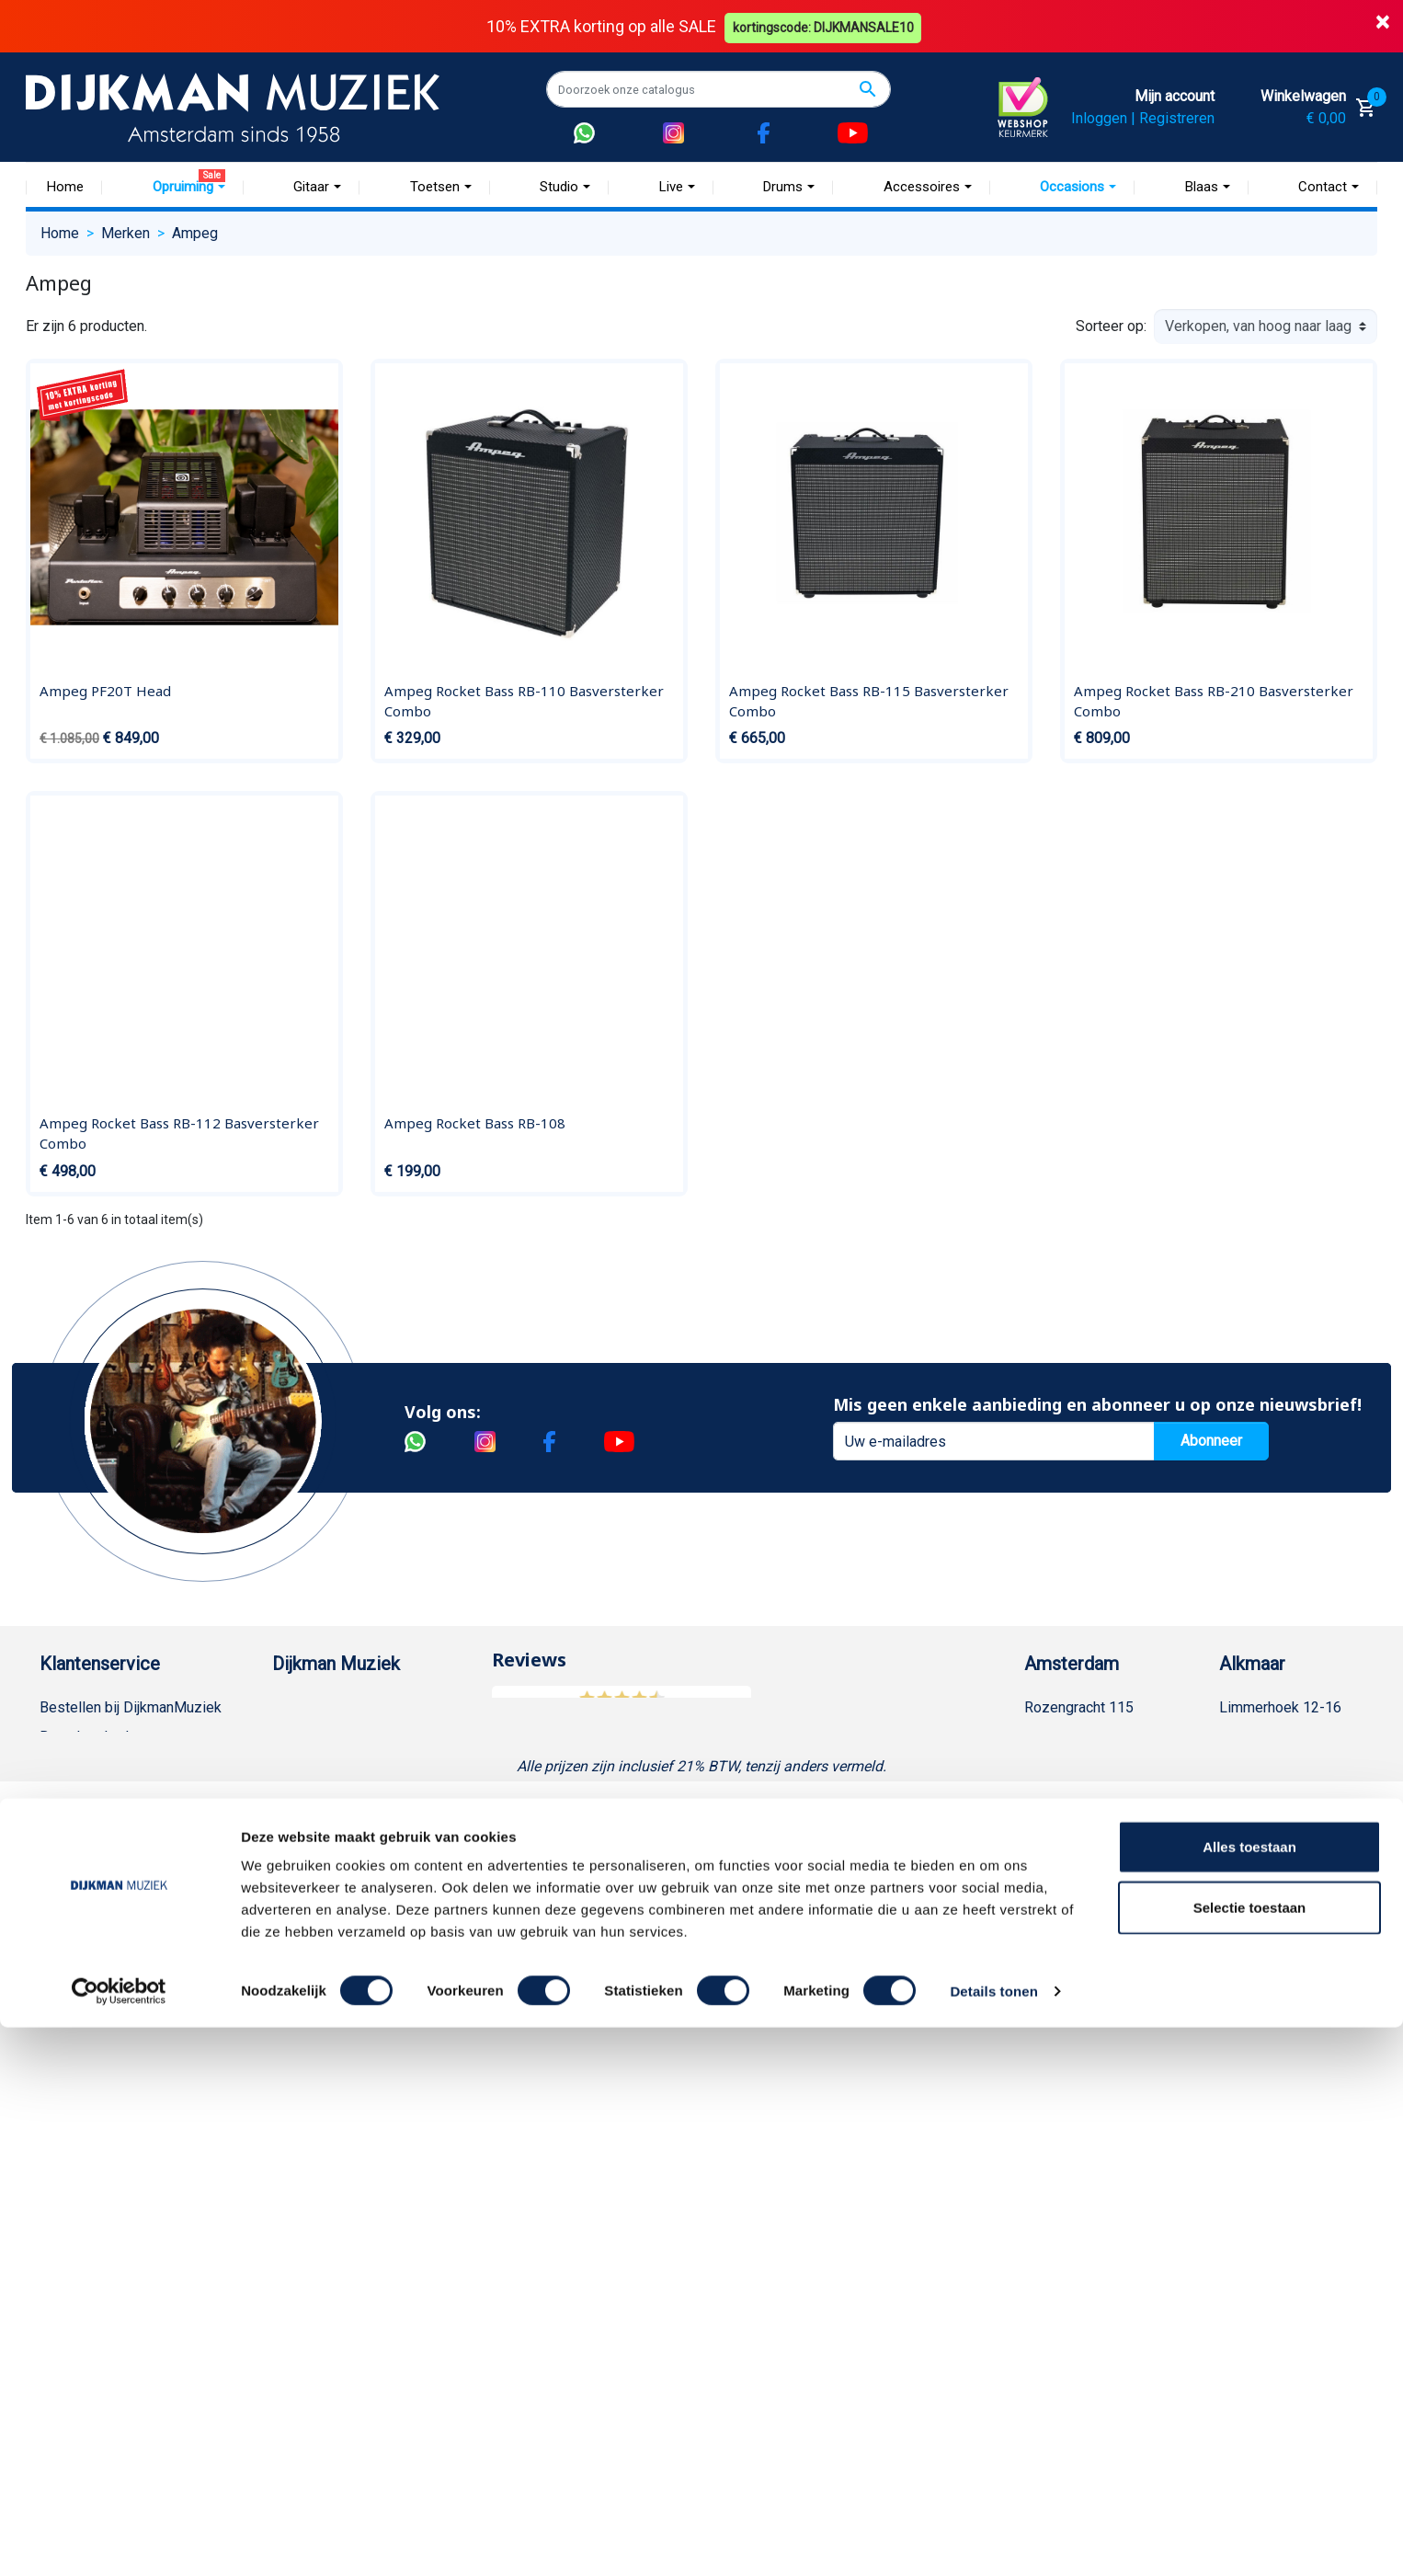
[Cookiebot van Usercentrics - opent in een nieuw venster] (119, 2540)
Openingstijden (1091, 1795)
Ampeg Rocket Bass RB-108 (474, 1123)
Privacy (63, 1943)
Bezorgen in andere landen (125, 2119)
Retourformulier (90, 2031)
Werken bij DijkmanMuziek (356, 1766)
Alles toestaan (1249, 2395)
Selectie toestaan (1249, 2456)
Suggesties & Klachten (113, 1972)
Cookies (66, 2060)
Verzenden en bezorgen (117, 1795)
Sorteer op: (1111, 326)
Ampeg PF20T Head (105, 690)
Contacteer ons (88, 2149)
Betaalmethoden (92, 1737)
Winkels (298, 1825)
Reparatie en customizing (121, 1884)
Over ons (301, 1707)
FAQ (53, 1854)
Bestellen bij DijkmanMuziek (131, 1707)
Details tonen (993, 2539)
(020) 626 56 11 (1094, 1766)
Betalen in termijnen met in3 (128, 2090)
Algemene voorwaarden (115, 1825)
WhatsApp (73, 2001)
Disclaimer (74, 1913)
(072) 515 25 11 (1289, 1766)
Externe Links (83, 2178)
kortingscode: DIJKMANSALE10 (826, 25)
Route (1061, 1825)
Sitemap (298, 1795)
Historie (298, 1737)
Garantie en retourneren (114, 1766)
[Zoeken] (718, 89)
